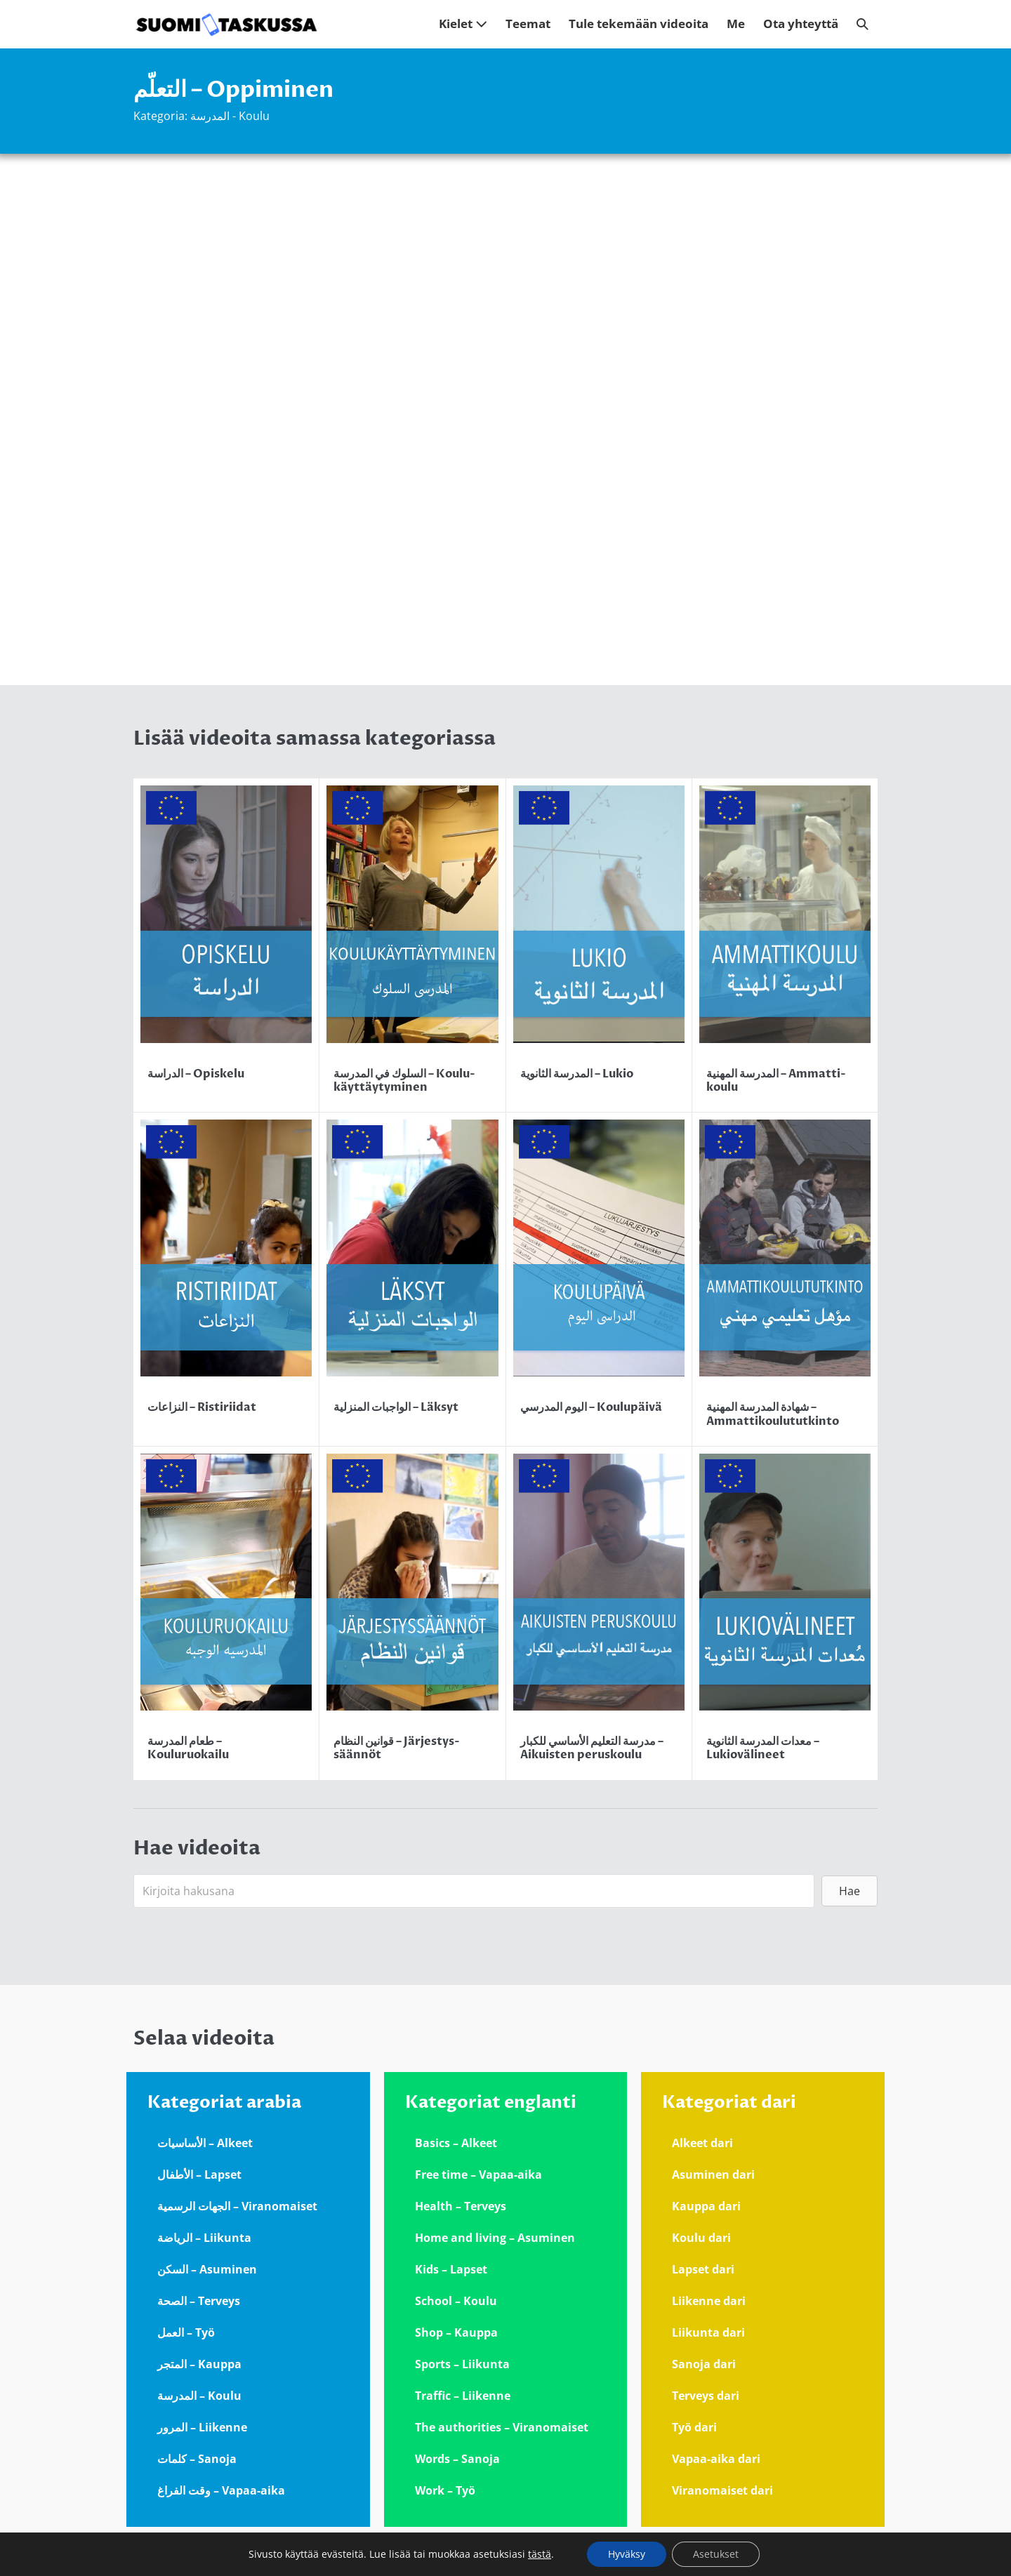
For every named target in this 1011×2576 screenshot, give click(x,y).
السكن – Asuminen (207, 2269)
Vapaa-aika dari (716, 2459)
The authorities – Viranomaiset (501, 2427)
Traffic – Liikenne (462, 2395)
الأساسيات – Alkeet (205, 2143)
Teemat (527, 23)
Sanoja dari (704, 2364)
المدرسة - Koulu (230, 116)
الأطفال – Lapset (199, 2174)
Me (736, 23)
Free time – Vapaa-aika (478, 2174)
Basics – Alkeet (456, 2143)
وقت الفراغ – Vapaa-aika (221, 2490)
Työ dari (694, 2427)
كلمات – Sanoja (197, 2459)
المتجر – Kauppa (199, 2364)
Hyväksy (626, 2554)
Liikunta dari (708, 2332)
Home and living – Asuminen (495, 2237)
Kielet (463, 23)
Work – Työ (445, 2490)
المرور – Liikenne (202, 2427)
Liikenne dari (709, 2301)
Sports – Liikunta (462, 2364)
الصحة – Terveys (198, 2301)
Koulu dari (701, 2237)
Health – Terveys (460, 2206)
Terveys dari (705, 2395)
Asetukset (716, 2554)
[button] (862, 24)
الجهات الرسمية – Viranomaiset (237, 2206)
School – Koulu (456, 2301)
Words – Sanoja (457, 2459)
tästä (539, 2554)
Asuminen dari (713, 2174)
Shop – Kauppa (456, 2332)
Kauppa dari (706, 2206)
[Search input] (473, 1891)
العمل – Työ (186, 2332)
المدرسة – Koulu (199, 2395)
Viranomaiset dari (722, 2490)
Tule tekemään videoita (638, 23)
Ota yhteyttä (800, 23)
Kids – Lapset (451, 2269)
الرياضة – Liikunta (204, 2237)
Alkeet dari (702, 2143)
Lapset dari (703, 2269)
